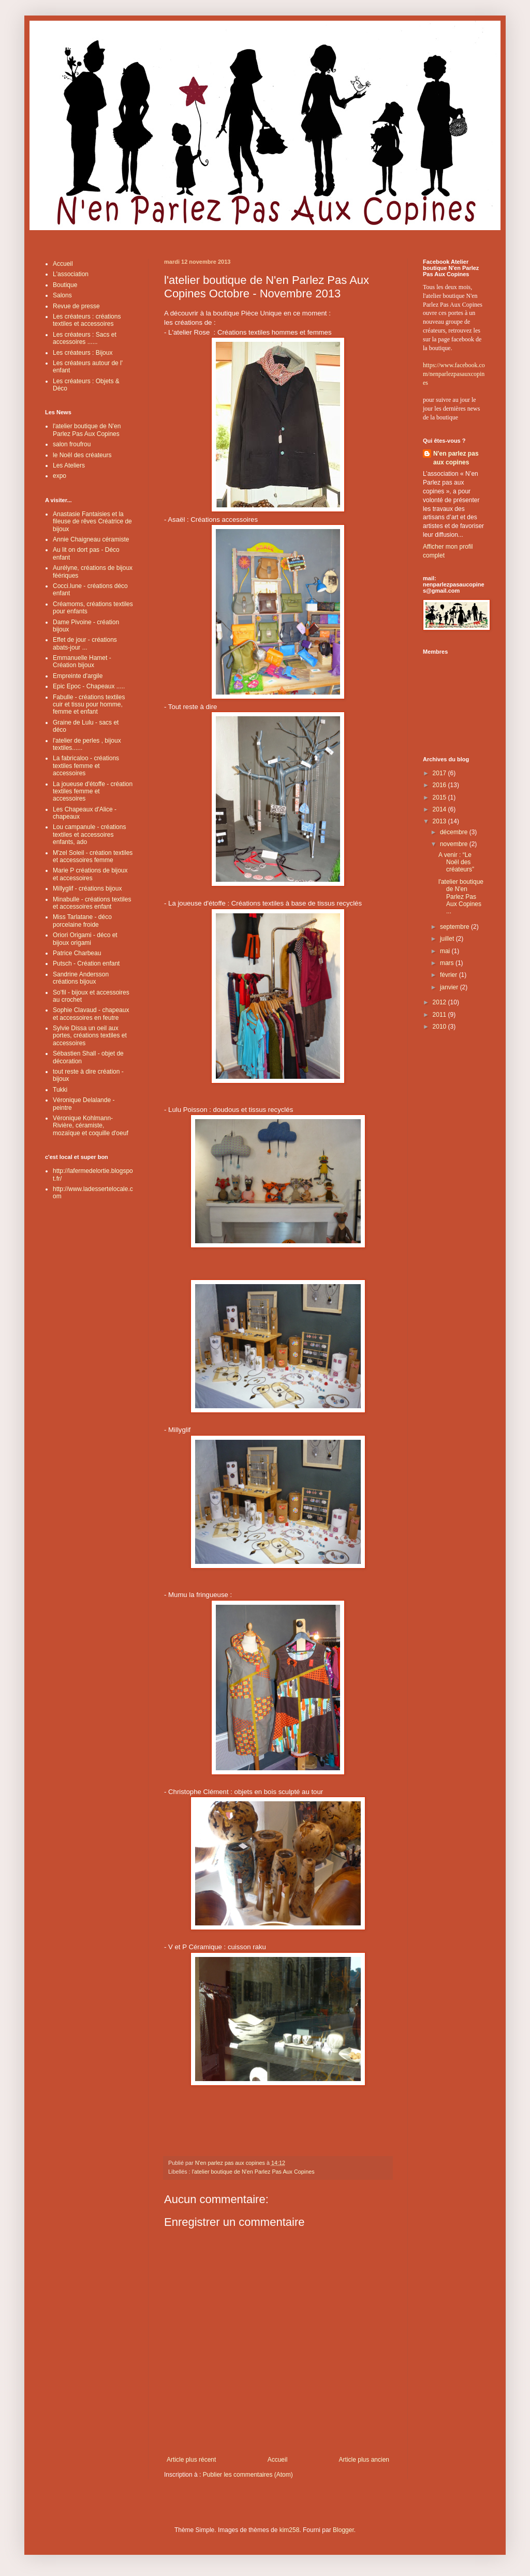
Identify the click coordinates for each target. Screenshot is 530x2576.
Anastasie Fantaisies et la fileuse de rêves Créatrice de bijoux (92, 521)
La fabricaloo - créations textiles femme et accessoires (86, 766)
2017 (440, 773)
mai (446, 951)
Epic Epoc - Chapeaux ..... (89, 686)
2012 (440, 1002)
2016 (440, 785)
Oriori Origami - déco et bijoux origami (85, 938)
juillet (448, 938)
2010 (440, 1026)
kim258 (289, 2530)
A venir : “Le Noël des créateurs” (456, 862)
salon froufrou (72, 444)
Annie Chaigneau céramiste (91, 539)
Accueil (278, 2459)
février (449, 974)
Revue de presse (76, 306)
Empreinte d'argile (77, 676)
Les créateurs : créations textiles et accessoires (87, 320)
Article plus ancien (364, 2459)
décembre (454, 832)
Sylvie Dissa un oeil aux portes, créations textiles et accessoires (90, 1036)
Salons (62, 295)
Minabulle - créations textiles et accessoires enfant (92, 903)
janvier (450, 987)
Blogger (343, 2530)
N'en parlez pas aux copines (456, 458)
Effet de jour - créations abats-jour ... (85, 643)
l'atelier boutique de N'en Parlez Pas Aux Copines (253, 2171)
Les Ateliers (69, 465)
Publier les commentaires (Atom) (248, 2474)
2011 (440, 1014)
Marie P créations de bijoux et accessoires (90, 874)
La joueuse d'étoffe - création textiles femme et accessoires (92, 791)
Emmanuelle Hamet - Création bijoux (82, 661)
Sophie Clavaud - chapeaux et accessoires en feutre (91, 1013)
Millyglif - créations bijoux (87, 888)
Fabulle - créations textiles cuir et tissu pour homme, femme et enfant (89, 705)
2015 (440, 797)
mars (447, 963)
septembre (455, 926)
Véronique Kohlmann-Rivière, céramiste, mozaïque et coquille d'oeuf (90, 1125)
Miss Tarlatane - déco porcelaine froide (82, 920)
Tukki (60, 1089)
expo (59, 475)
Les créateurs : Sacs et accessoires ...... (84, 338)
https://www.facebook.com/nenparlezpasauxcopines (454, 373)
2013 (440, 821)
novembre (454, 844)
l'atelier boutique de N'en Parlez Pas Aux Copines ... (460, 896)
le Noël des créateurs (82, 455)
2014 (440, 809)
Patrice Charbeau (77, 953)
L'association (71, 274)
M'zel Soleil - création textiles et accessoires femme (92, 856)
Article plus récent (191, 2459)
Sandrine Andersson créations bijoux (81, 978)
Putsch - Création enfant (86, 963)
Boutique (65, 285)
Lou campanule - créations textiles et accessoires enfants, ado (89, 834)
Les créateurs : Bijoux (82, 352)
